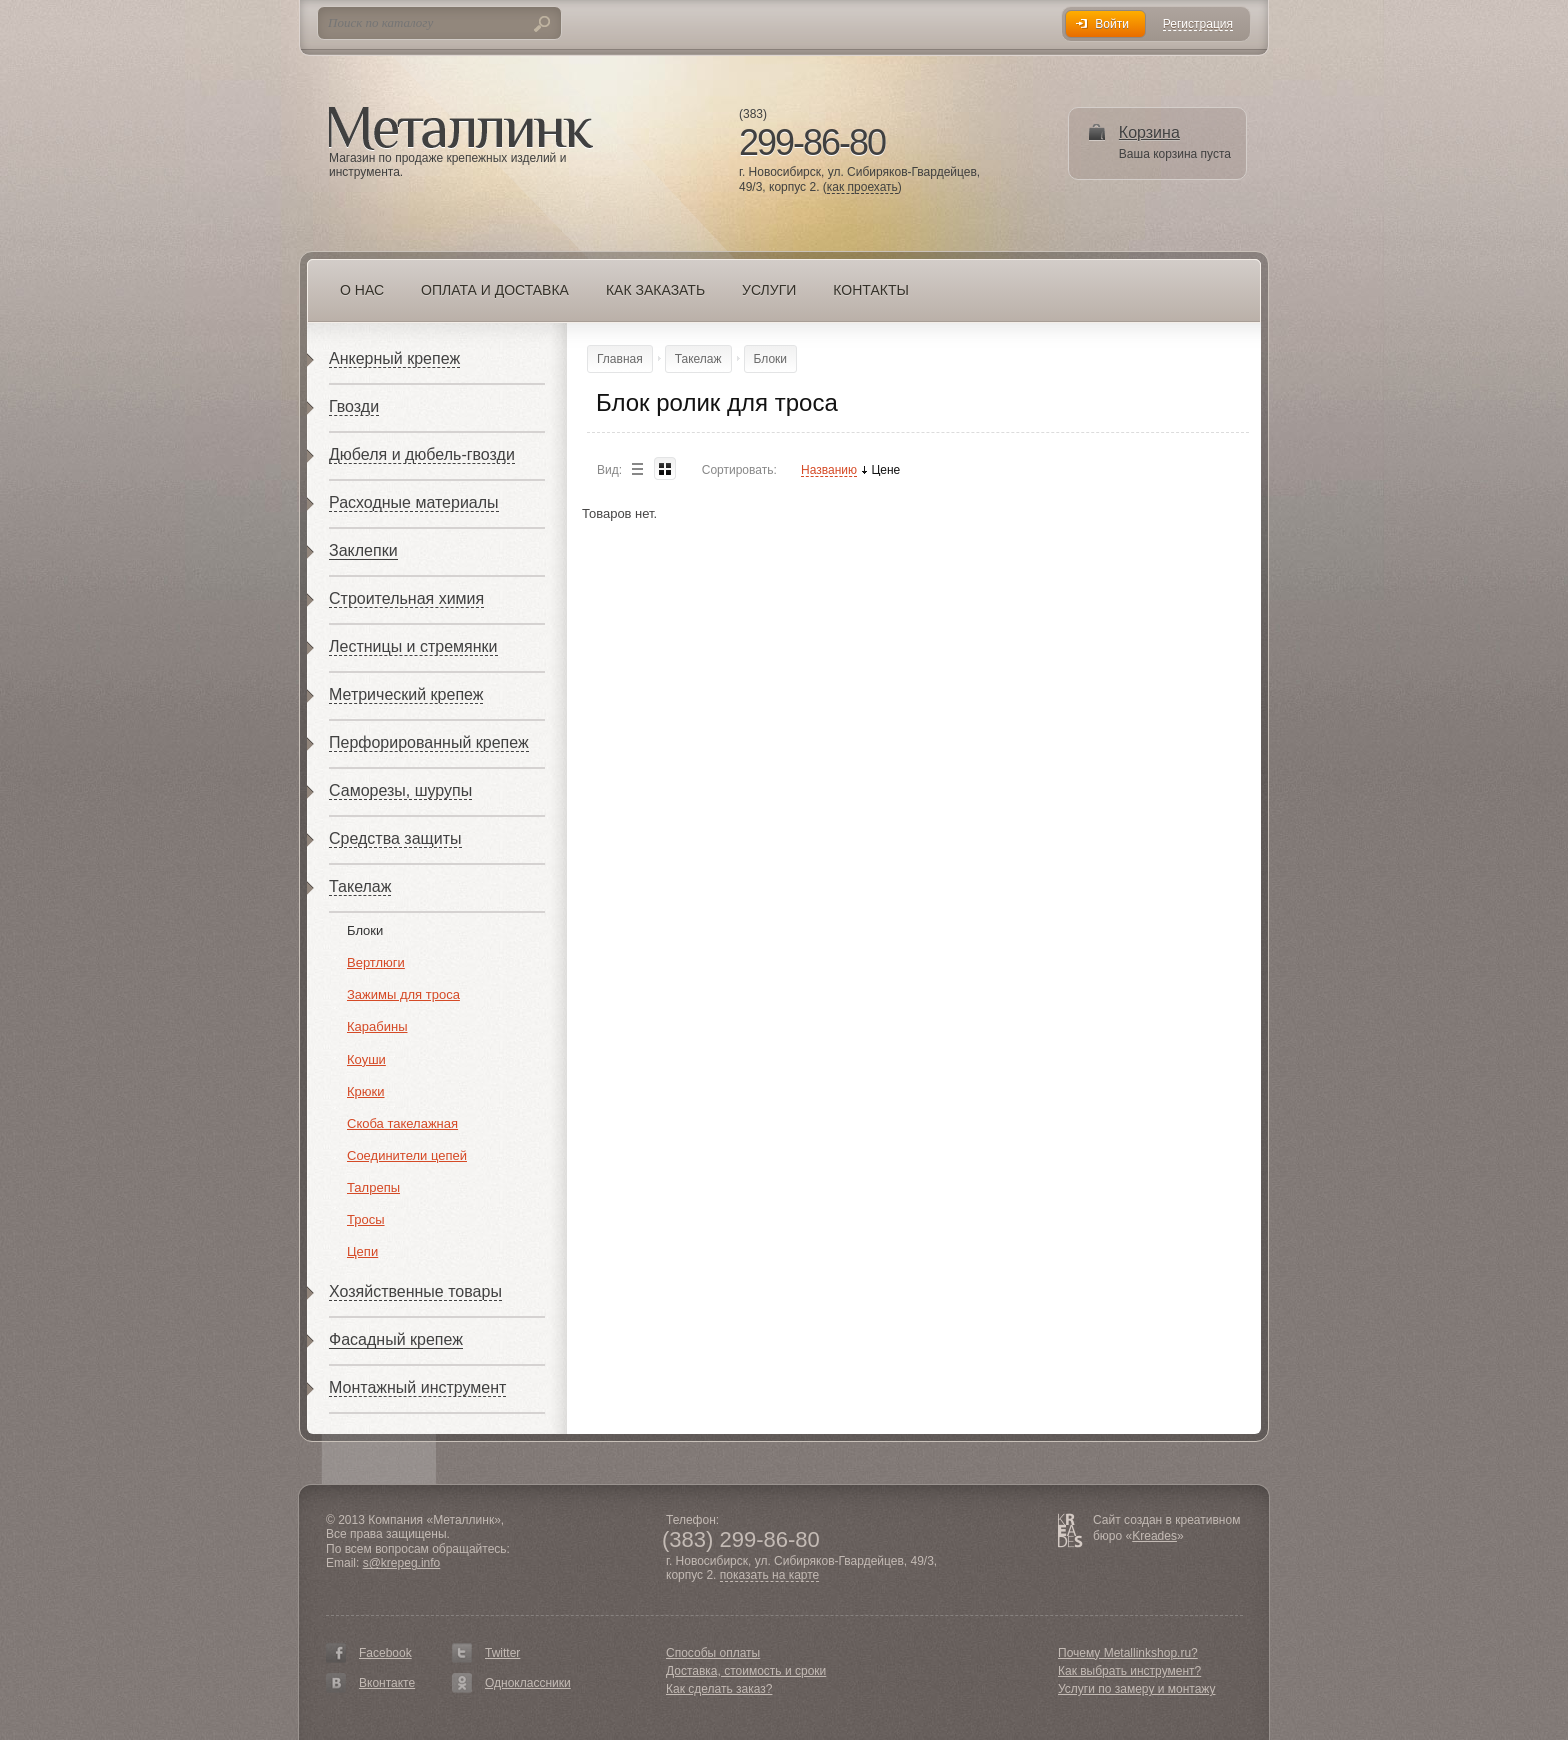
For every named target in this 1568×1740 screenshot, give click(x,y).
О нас (362, 290)
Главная (620, 359)
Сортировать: (739, 470)
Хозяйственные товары (415, 1291)
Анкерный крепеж (394, 358)
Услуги (769, 290)
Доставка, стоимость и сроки (746, 1671)
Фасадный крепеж (396, 1339)
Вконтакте (387, 1683)
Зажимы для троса (403, 994)
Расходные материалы (414, 502)
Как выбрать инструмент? (1129, 1671)
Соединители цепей (407, 1155)
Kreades (1154, 1536)
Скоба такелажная (402, 1123)
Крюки (366, 1091)
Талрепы (373, 1187)
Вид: (609, 470)
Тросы (366, 1219)
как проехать (862, 187)
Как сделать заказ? (719, 1689)
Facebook (385, 1653)
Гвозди (354, 406)
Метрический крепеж (406, 694)
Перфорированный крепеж (429, 742)
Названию (829, 470)
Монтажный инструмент (417, 1387)
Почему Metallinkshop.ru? (1128, 1653)
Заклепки (363, 550)
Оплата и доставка (495, 290)
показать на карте (770, 1575)
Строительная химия (406, 598)
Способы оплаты (713, 1653)
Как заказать (655, 290)
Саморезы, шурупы (400, 790)
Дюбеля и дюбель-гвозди (422, 454)
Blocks (665, 468)
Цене (885, 470)
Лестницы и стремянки (413, 646)
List (637, 468)
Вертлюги (376, 962)
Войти (1112, 24)
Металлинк (461, 129)
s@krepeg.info (402, 1563)
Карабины (377, 1026)
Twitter (502, 1653)
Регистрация (1198, 24)
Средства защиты (395, 838)
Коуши (366, 1059)
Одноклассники (528, 1683)
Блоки (365, 930)
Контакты (871, 290)
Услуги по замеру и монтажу (1137, 1689)
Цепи (362, 1251)
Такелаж (360, 886)
